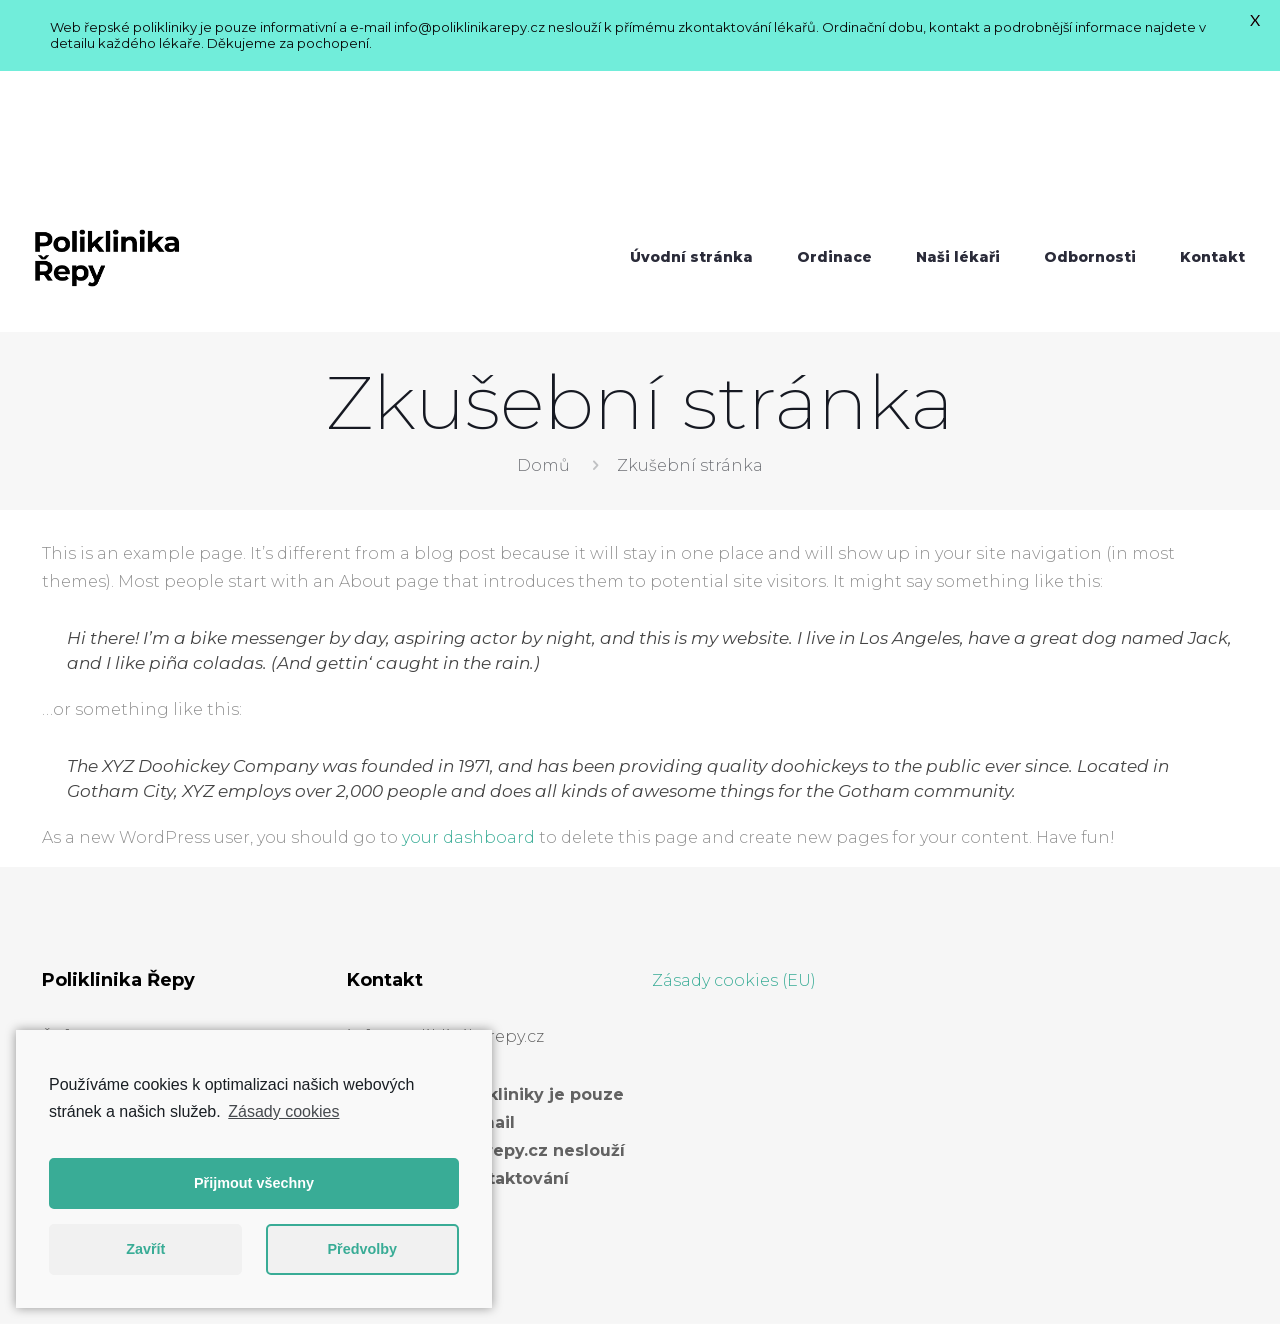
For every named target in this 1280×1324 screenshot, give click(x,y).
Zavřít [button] (145, 1249)
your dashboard (468, 696)
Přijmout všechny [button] (254, 1183)
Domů (543, 324)
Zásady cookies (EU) (734, 839)
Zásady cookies (283, 1111)
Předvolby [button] (362, 1249)
